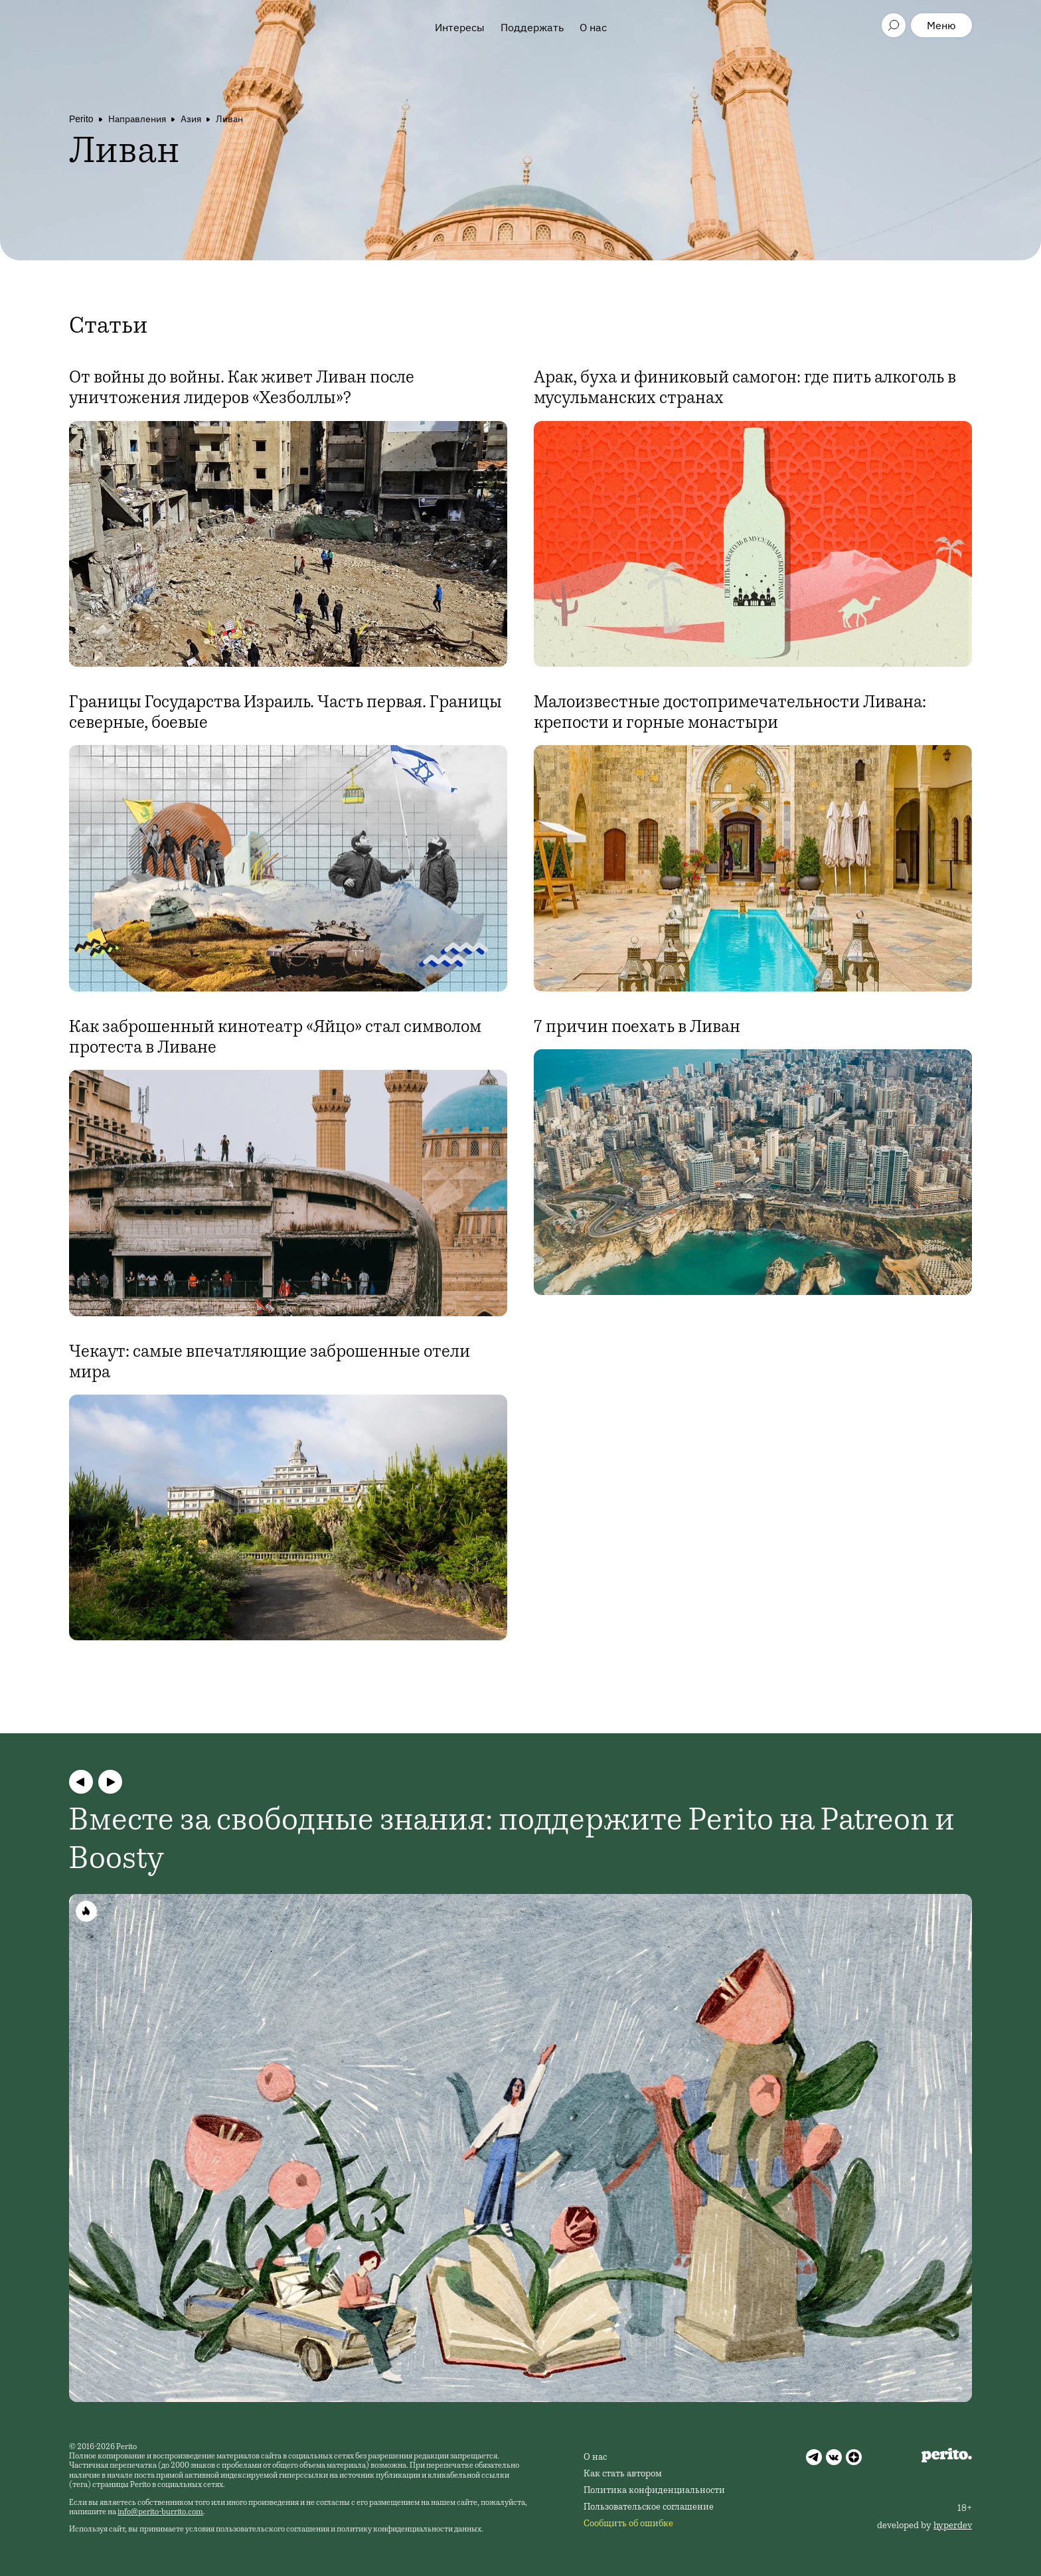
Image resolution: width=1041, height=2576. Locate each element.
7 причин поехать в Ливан (637, 1028)
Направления (137, 119)
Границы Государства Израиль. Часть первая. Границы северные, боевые (285, 713)
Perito (81, 119)
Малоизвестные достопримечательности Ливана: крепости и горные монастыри (730, 713)
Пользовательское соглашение (649, 2507)
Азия (191, 119)
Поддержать (532, 27)
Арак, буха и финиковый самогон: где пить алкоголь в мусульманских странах (745, 389)
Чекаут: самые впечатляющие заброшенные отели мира (269, 1363)
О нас (593, 27)
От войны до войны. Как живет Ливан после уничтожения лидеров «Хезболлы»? (241, 389)
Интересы (460, 27)
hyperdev (952, 2526)
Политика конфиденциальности (654, 2491)
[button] (81, 1782)
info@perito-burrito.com (160, 2512)
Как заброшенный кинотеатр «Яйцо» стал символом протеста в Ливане (275, 1038)
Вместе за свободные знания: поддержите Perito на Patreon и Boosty (512, 1841)
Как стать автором (623, 2474)
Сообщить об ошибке (628, 2524)
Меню (941, 25)
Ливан (229, 119)
